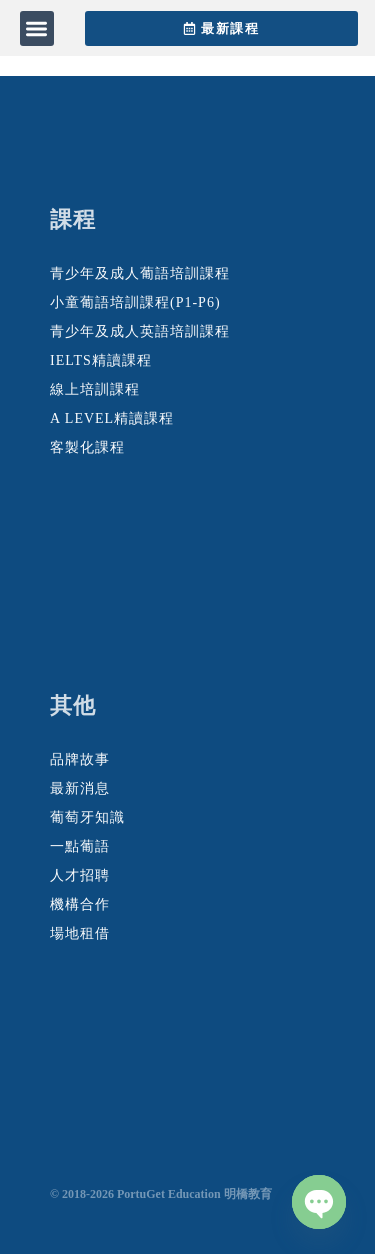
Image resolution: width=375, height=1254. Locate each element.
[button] (37, 28)
